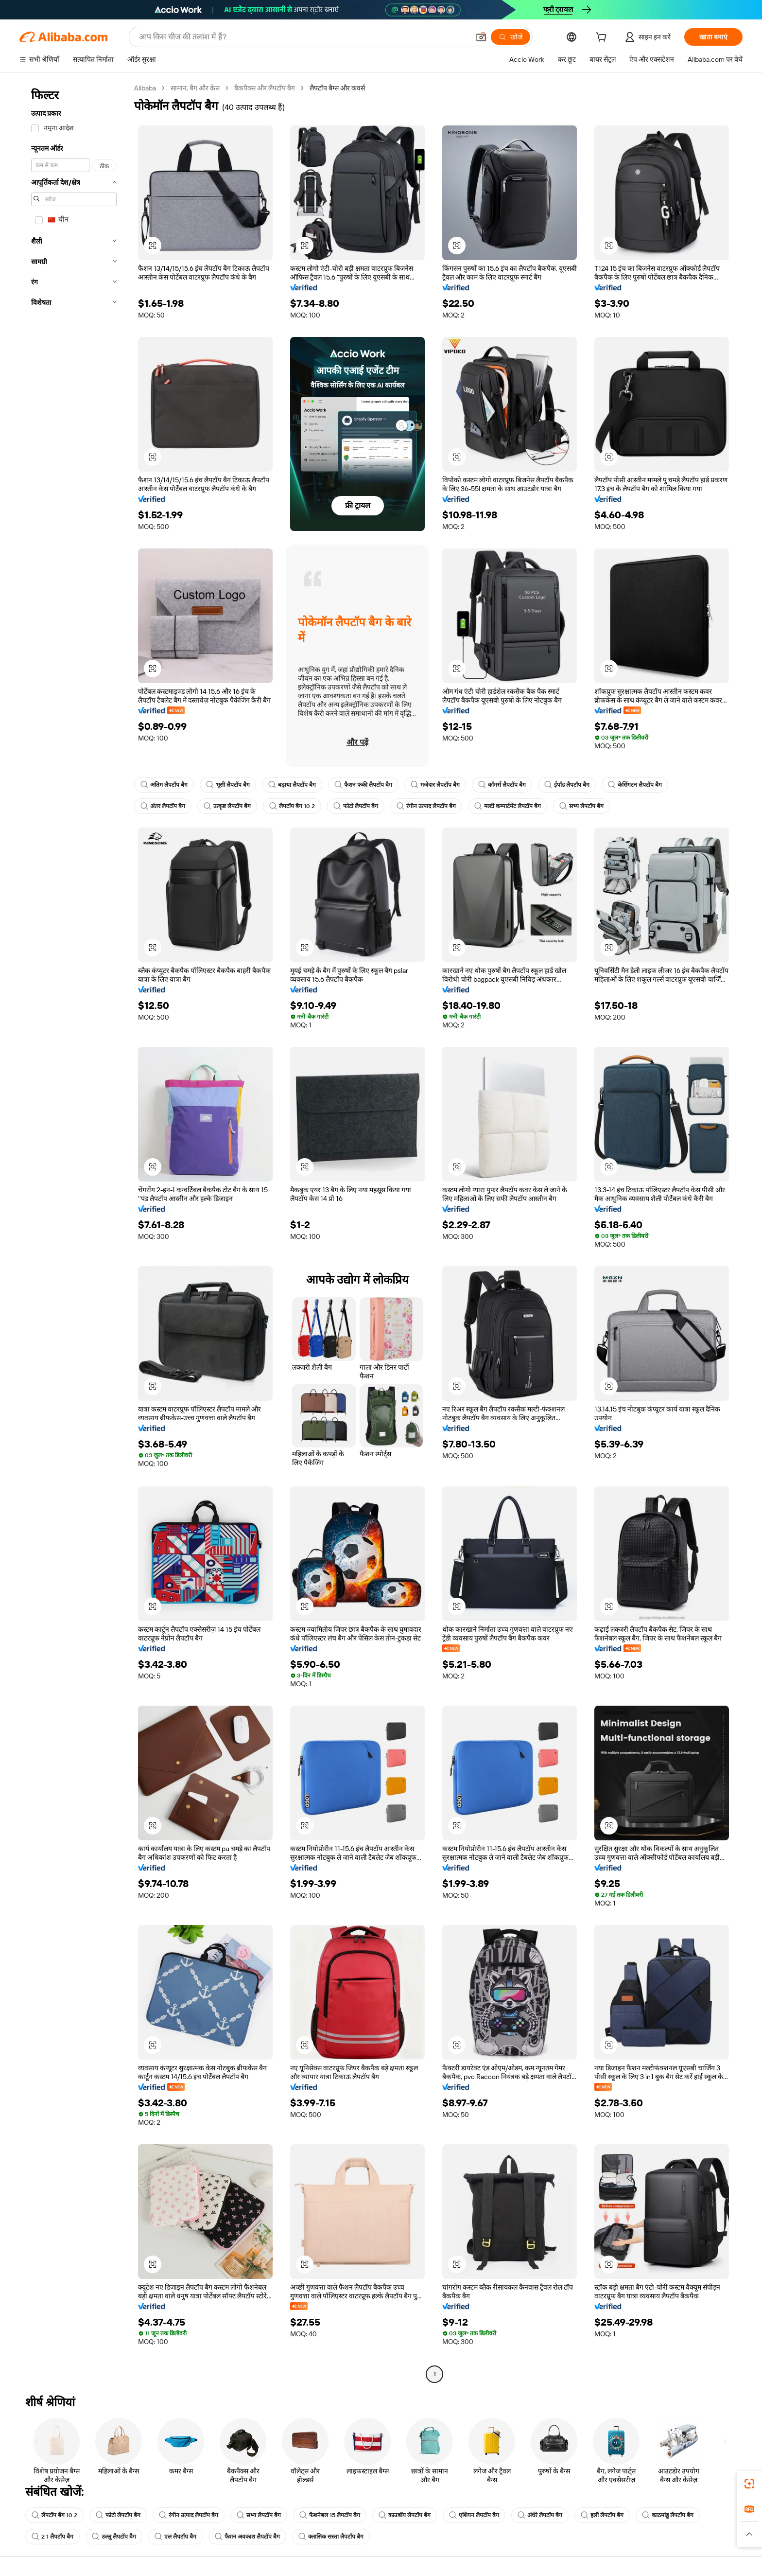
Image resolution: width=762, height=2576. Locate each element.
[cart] (603, 38)
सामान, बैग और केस (195, 88)
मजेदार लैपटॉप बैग (435, 785)
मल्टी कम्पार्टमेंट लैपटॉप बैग (507, 806)
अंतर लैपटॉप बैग (162, 806)
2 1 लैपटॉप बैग (52, 2537)
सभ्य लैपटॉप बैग (581, 806)
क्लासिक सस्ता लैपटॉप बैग (331, 2537)
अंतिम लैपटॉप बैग (164, 785)
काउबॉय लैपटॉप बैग (405, 2515)
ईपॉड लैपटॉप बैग (566, 785)
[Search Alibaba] (303, 37)
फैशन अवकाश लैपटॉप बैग (247, 2537)
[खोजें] (510, 37)
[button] (481, 37)
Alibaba (145, 88)
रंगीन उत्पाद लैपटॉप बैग (426, 806)
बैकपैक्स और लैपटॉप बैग (264, 88)
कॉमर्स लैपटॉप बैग (502, 785)
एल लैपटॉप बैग (175, 2537)
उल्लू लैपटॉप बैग (114, 2537)
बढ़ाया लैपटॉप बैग (292, 785)
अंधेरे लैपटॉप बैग (540, 2515)
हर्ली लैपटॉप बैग (602, 2515)
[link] (749, 2483)
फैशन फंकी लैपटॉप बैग (363, 785)
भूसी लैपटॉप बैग (228, 785)
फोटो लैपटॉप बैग (355, 806)
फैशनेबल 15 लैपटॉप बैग (329, 2515)
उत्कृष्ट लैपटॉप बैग (227, 806)
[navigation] (73, 1232)
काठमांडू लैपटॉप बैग (667, 2515)
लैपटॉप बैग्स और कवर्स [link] (337, 88)
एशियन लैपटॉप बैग (474, 2515)
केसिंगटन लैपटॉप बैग (635, 785)
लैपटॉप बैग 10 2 (292, 806)
